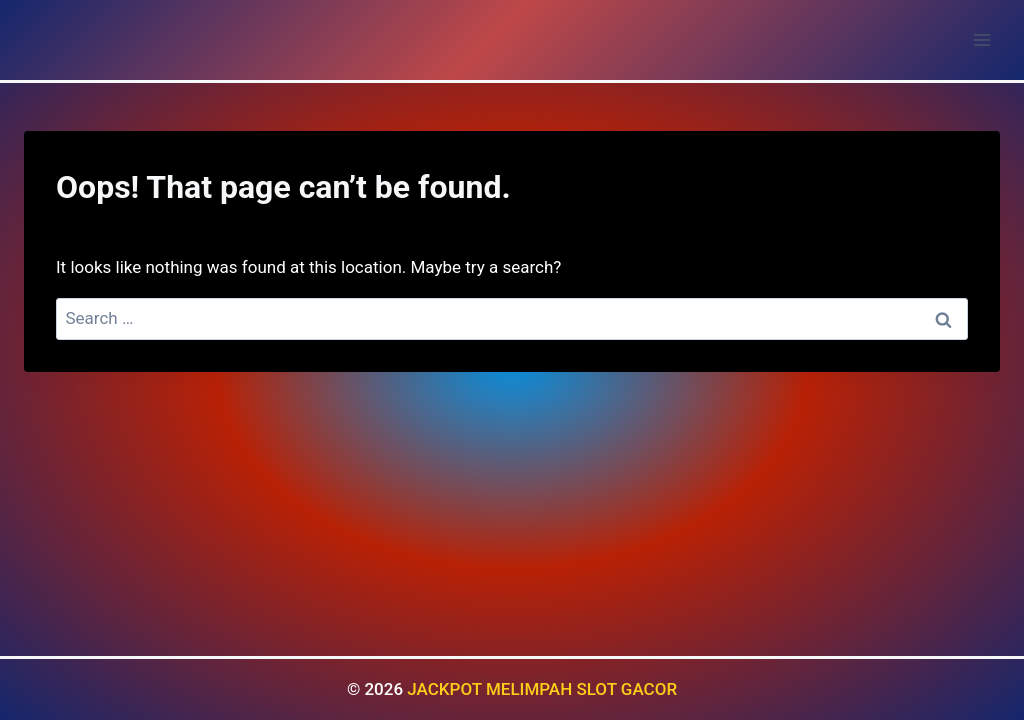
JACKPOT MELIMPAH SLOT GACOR (542, 689)
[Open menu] (981, 39)
